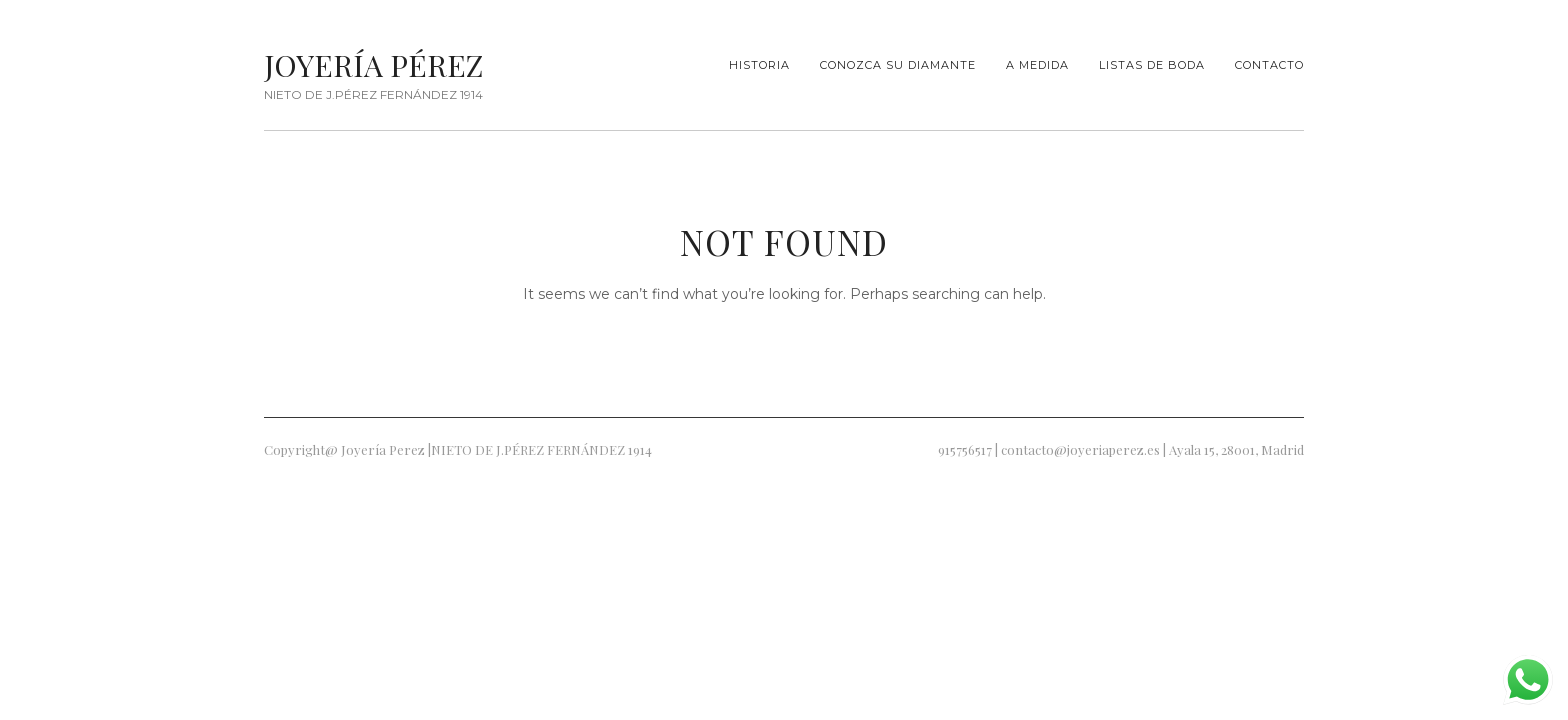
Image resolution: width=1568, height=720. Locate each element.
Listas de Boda (1152, 65)
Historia (759, 65)
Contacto (1269, 65)
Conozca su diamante (898, 65)
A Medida (1037, 65)
